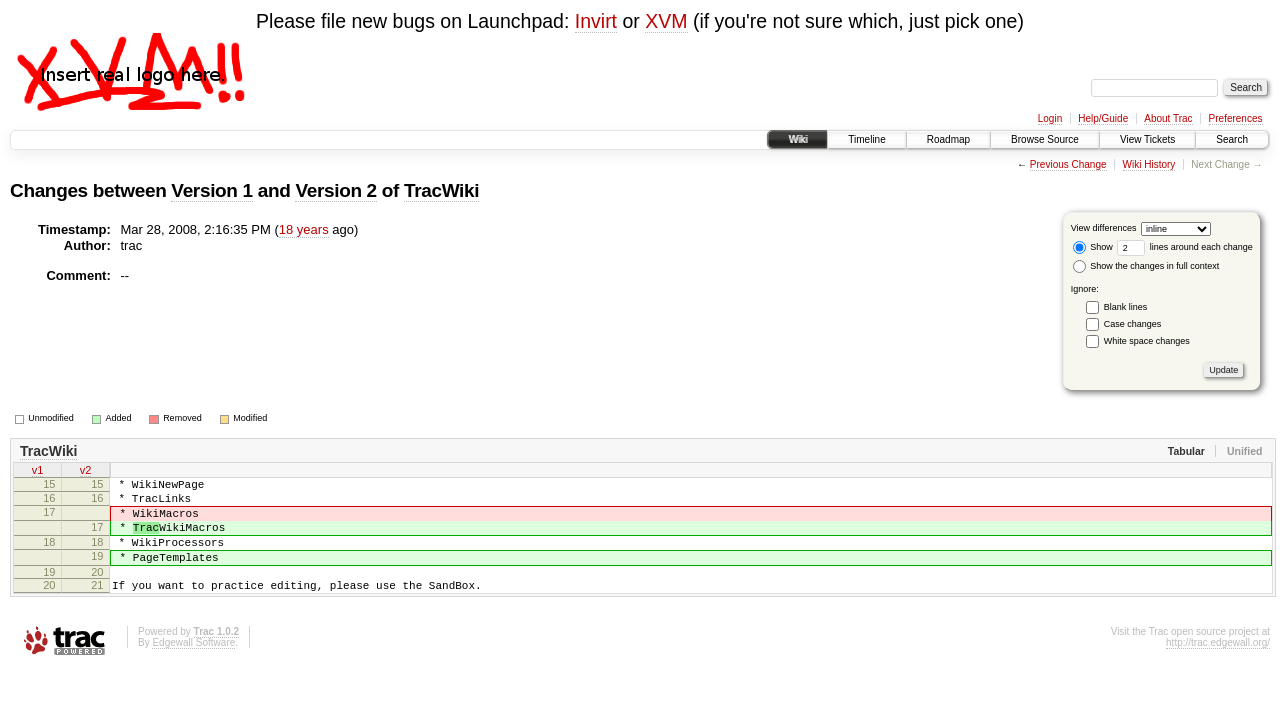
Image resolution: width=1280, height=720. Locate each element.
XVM (666, 21)
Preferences (1236, 118)
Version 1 (211, 190)
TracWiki (441, 190)
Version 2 (335, 190)
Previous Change (1068, 164)
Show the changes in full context (1146, 266)
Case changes (1133, 324)
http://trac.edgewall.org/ (1218, 666)
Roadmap (948, 139)
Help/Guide (1103, 118)
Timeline (866, 139)
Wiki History (1149, 164)
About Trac (1168, 118)
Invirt (596, 21)
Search (1232, 139)
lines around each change (1185, 247)
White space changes (1147, 341)
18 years (304, 229)
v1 (38, 472)
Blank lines (1126, 307)
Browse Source (1045, 139)
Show (1093, 247)
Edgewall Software (193, 666)
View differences (1104, 228)
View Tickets (1147, 139)
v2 (86, 472)
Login (1050, 118)
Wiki (797, 139)
